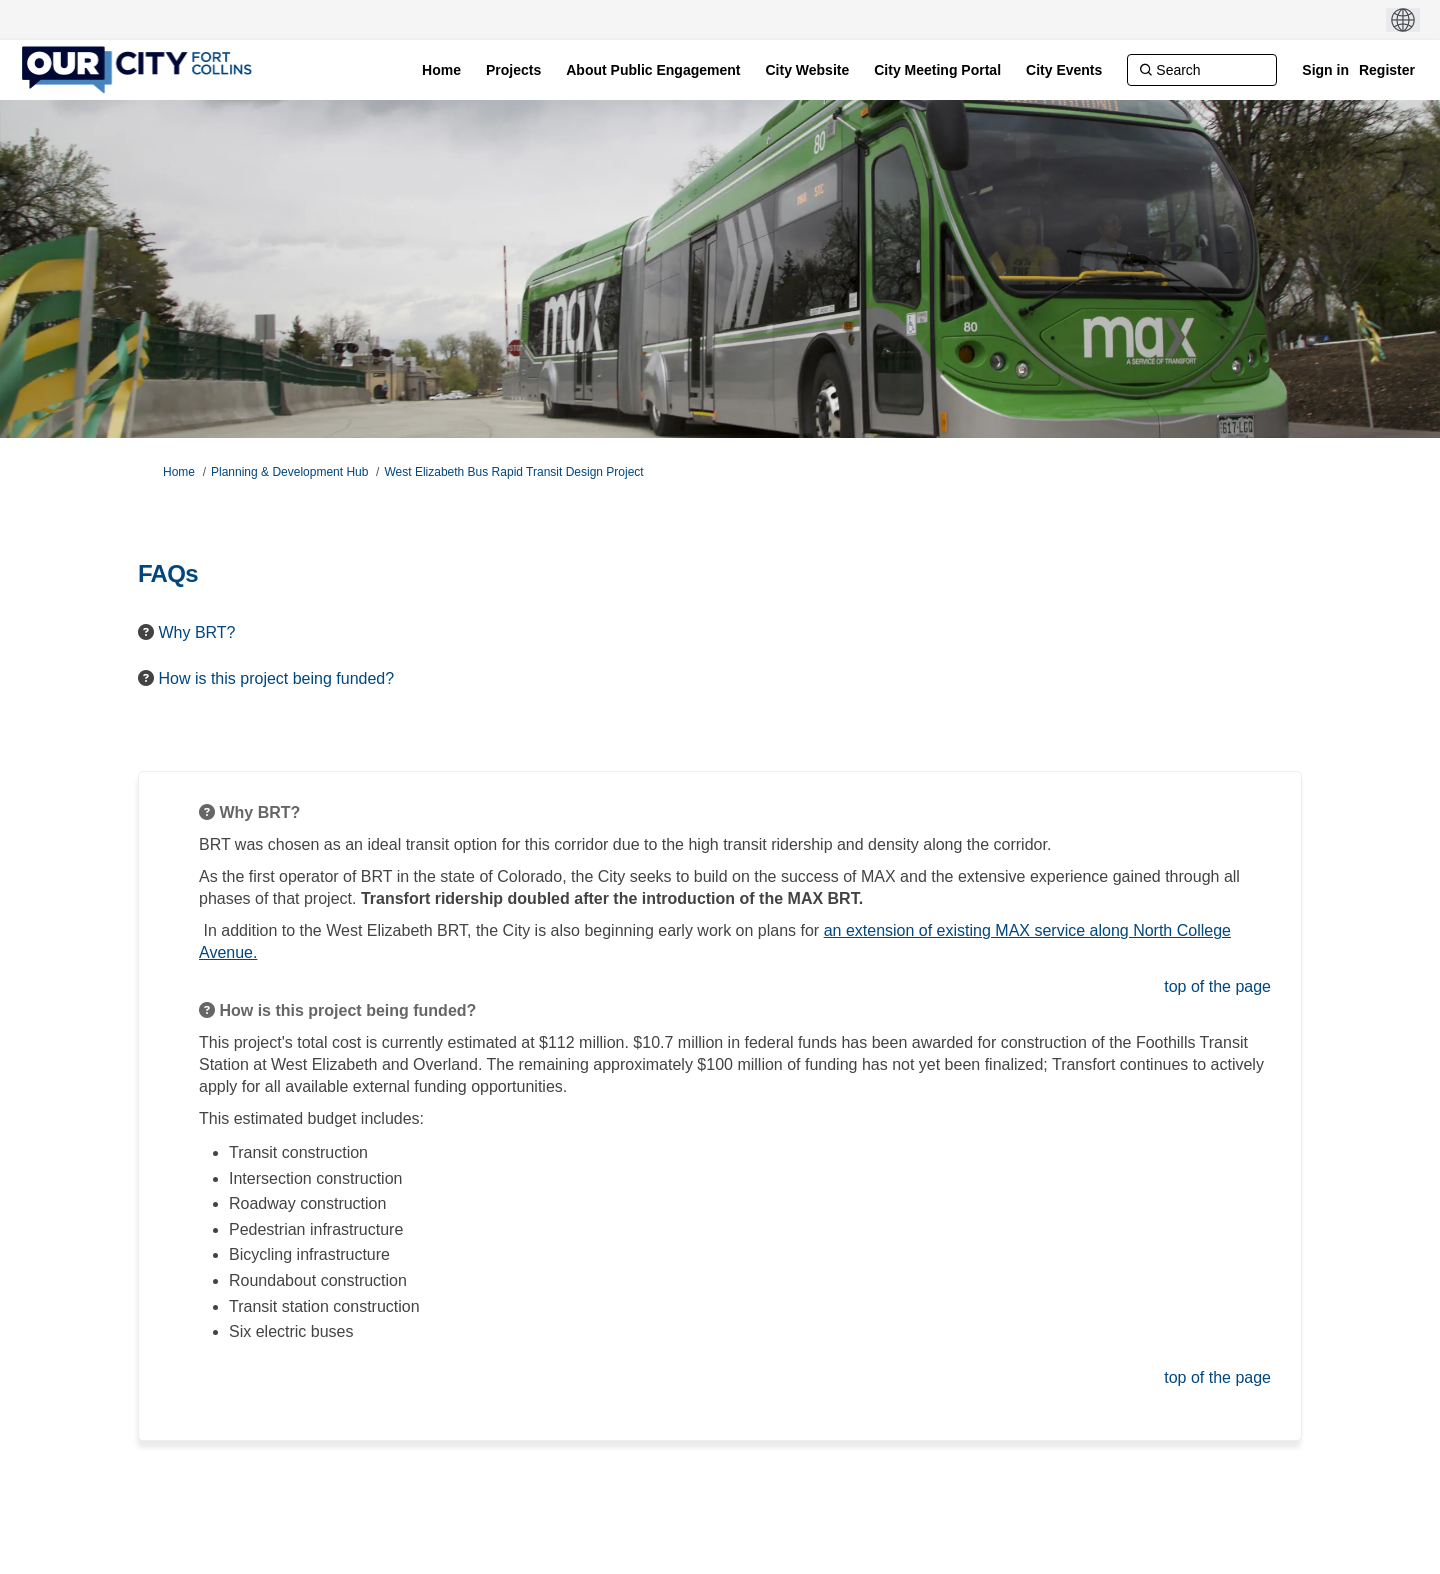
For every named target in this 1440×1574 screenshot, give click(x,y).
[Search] (1202, 70)
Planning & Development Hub (289, 472)
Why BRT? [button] (196, 632)
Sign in (1325, 70)
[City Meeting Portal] (937, 70)
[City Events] (1064, 70)
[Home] (441, 70)
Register (1387, 70)
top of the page (1217, 986)
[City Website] (807, 70)
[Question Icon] (146, 632)
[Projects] (513, 70)
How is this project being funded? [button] (276, 678)
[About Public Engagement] (653, 70)
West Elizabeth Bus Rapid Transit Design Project (513, 472)
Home (179, 472)
